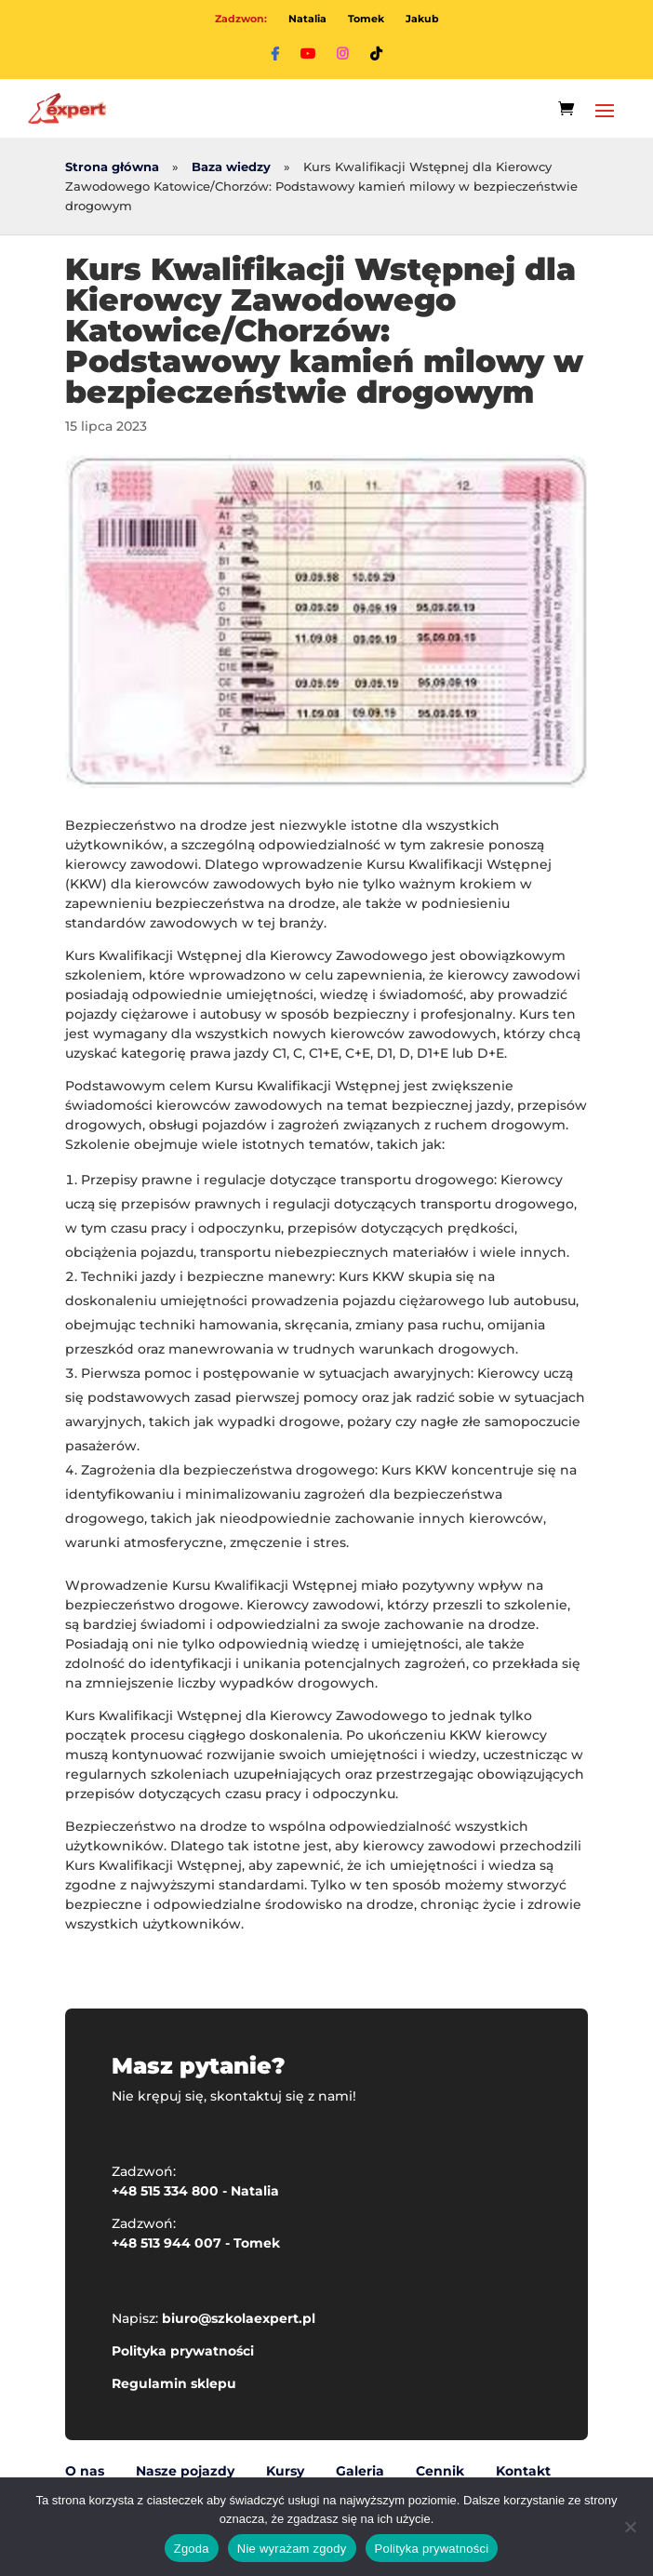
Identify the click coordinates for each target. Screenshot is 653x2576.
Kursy (285, 2471)
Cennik (440, 2471)
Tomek (366, 18)
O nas (84, 2471)
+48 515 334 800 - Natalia (195, 2190)
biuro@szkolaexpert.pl (238, 2318)
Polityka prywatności (183, 2350)
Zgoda (191, 2549)
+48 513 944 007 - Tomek (196, 2243)
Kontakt (523, 2471)
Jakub (422, 18)
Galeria (360, 2471)
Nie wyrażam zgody (292, 2549)
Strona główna (112, 167)
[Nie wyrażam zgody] (629, 2526)
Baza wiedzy (231, 167)
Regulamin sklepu (174, 2383)
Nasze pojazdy (185, 2471)
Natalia (307, 18)
